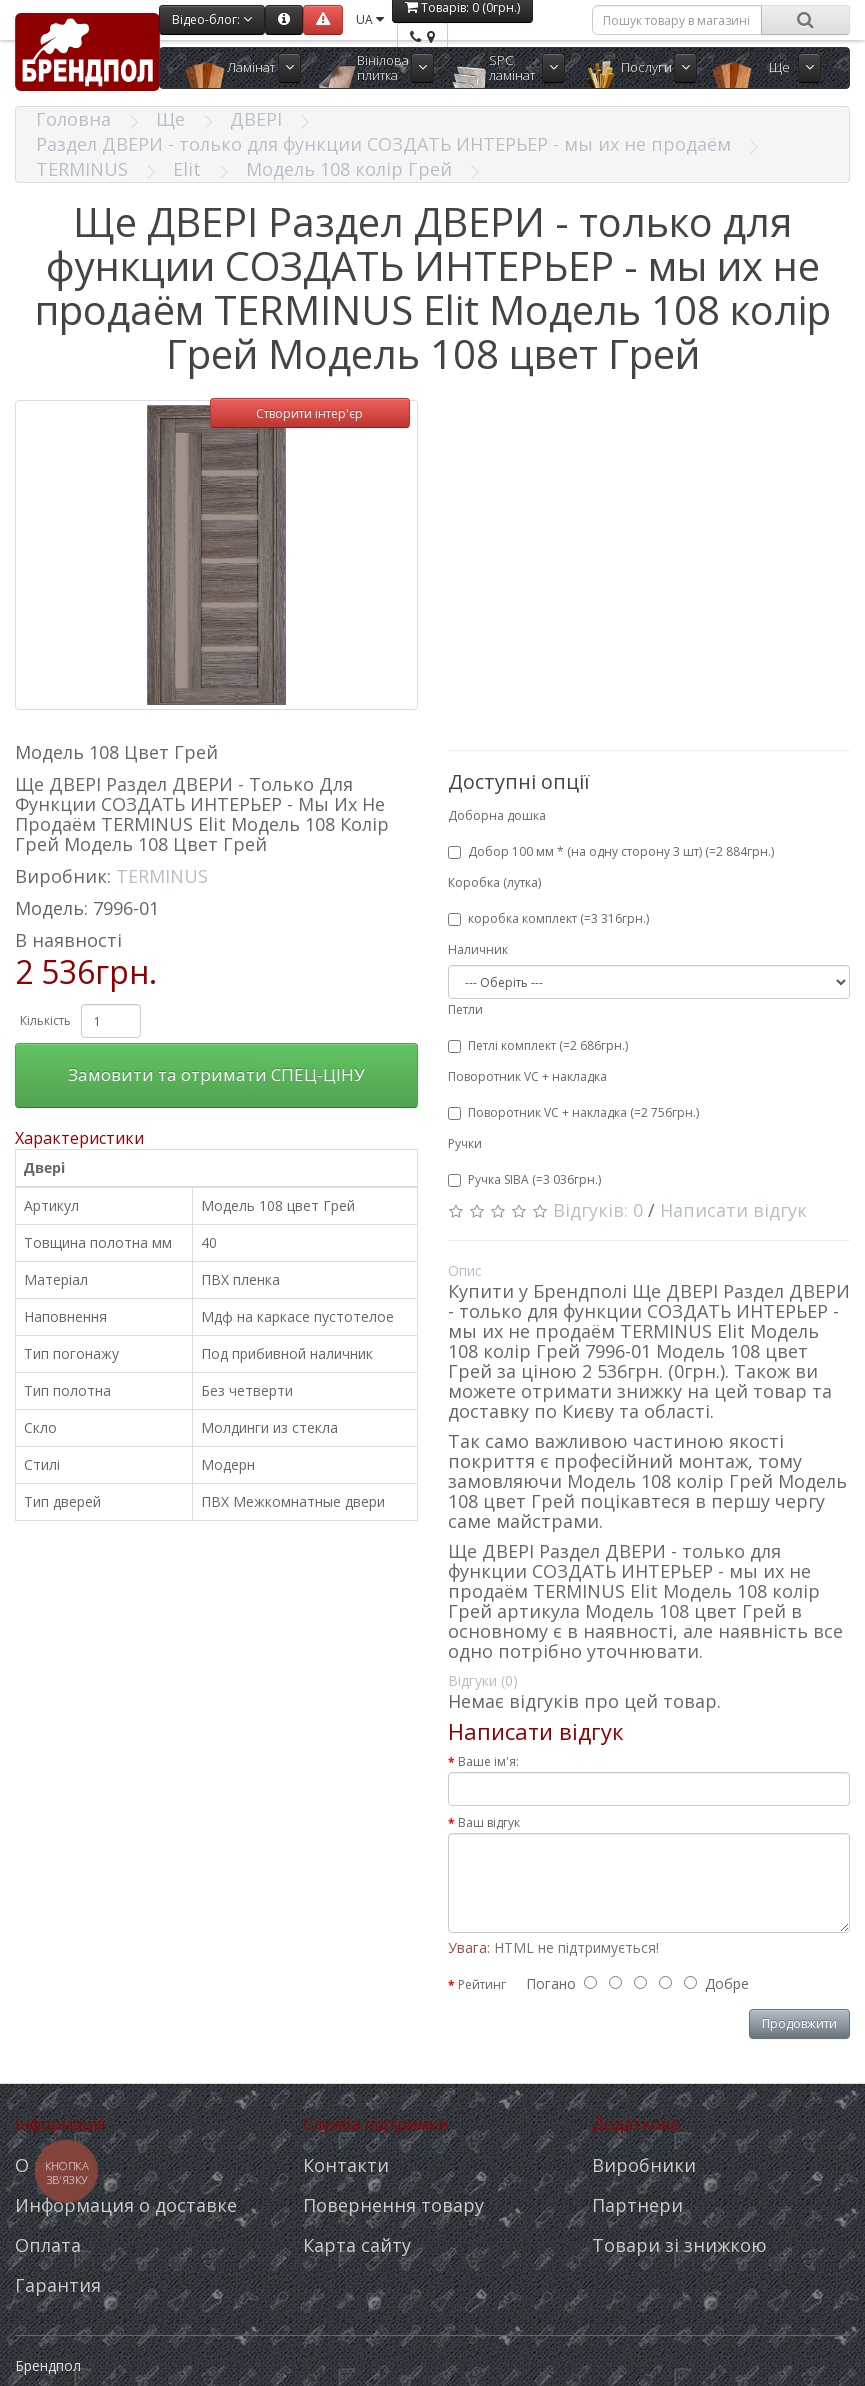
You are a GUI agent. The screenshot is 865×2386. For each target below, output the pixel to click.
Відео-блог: (212, 19)
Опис (465, 1270)
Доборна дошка (497, 815)
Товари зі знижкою (679, 2245)
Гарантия (58, 2285)
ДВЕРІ (256, 119)
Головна (73, 119)
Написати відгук (733, 1210)
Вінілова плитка (383, 67)
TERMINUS (82, 169)
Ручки (465, 1143)
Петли (465, 1009)
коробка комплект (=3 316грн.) (548, 918)
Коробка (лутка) (494, 882)
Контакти (346, 2165)
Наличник (478, 949)
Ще (779, 67)
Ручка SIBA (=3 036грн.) (524, 1179)
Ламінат (251, 67)
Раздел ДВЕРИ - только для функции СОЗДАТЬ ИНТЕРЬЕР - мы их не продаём (383, 144)
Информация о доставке (126, 2205)
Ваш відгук (489, 1822)
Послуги (646, 67)
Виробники (644, 2165)
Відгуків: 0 (598, 1210)
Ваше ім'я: (488, 1761)
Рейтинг (482, 1984)
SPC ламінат (512, 67)
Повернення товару (393, 2205)
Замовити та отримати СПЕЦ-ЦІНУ (216, 1074)
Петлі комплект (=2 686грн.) (538, 1045)
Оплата (48, 2245)
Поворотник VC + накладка (527, 1076)
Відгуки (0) (483, 1680)
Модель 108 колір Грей (349, 169)
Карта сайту (357, 2245)
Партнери (637, 2205)
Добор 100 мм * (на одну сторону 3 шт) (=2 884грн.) (611, 851)
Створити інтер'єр (309, 413)
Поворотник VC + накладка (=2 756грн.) (573, 1112)
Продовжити (799, 2023)
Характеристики (79, 1138)
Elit (187, 169)
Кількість (45, 1020)
